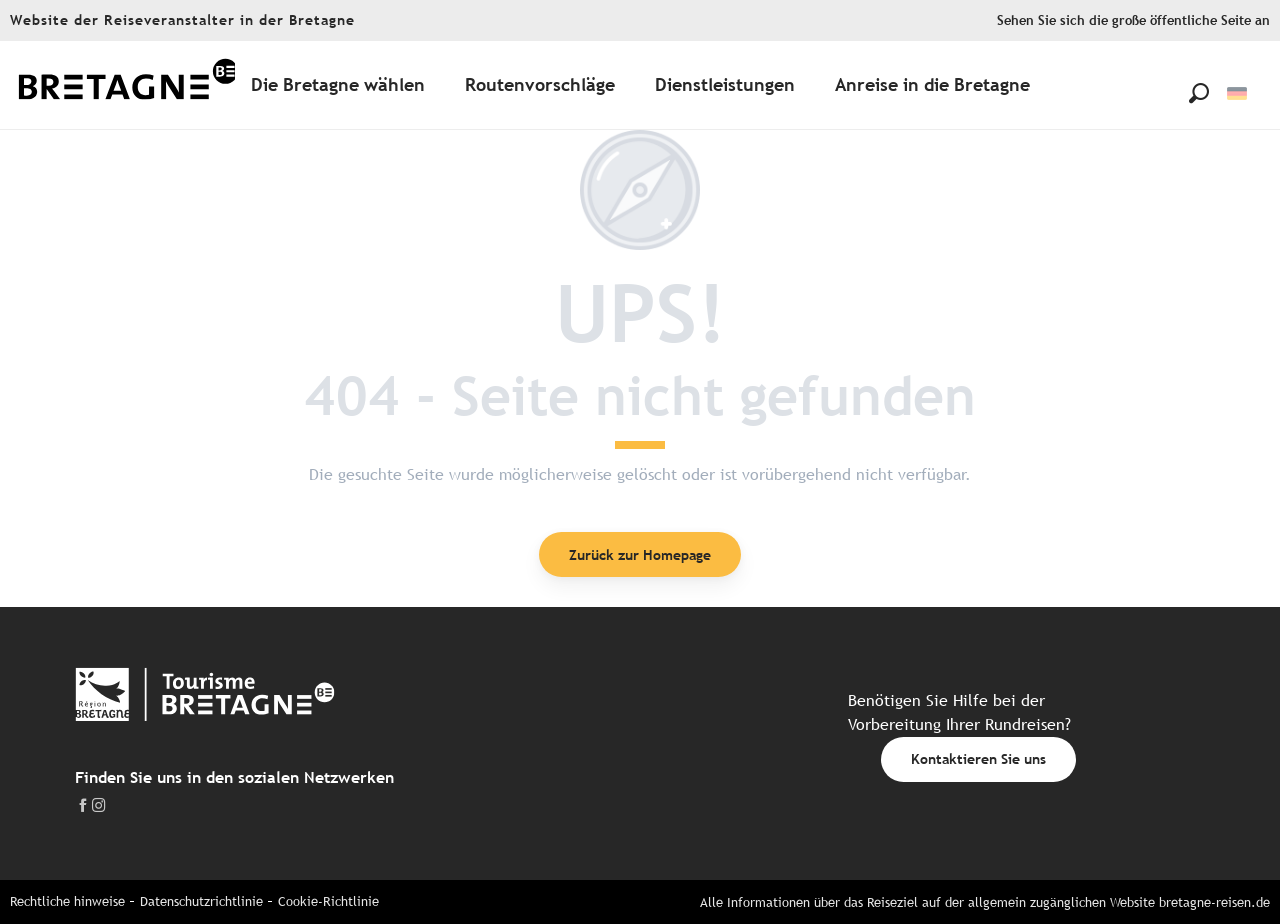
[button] (1199, 93)
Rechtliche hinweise (67, 901)
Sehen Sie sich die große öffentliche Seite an (1133, 20)
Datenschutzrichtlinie (201, 901)
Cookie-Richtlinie (328, 901)
